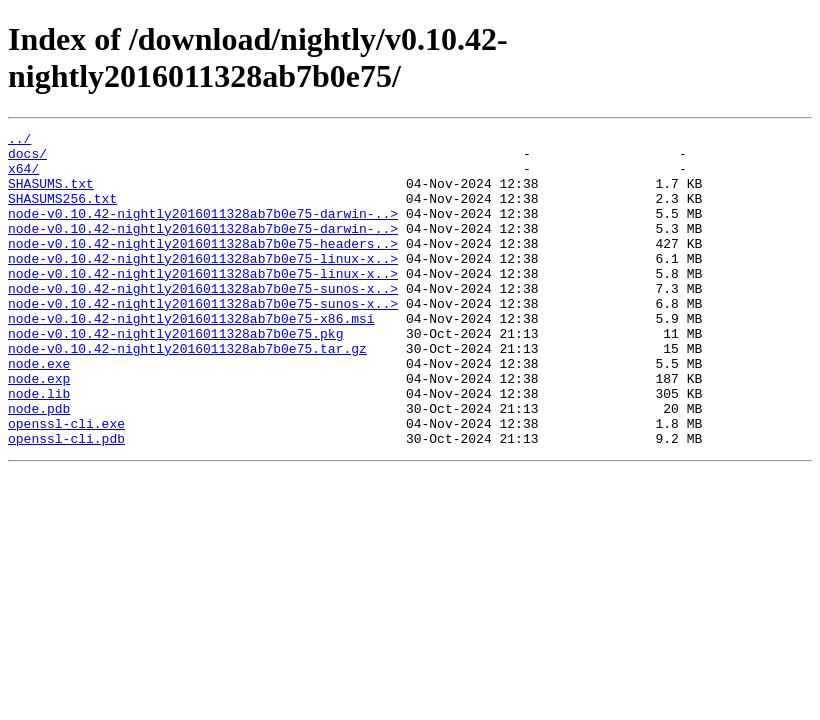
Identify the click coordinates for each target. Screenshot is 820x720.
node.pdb (39, 465)
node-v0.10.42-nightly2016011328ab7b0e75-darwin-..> (203, 231)
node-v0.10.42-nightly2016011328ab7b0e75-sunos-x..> (203, 321)
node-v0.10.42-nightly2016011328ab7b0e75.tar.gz (187, 393)
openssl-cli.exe (66, 483)
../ (19, 141)
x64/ (23, 177)
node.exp (39, 429)
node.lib (39, 447)
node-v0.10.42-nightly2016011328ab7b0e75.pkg (175, 375)
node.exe (39, 411)
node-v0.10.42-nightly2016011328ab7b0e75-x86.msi (191, 357)
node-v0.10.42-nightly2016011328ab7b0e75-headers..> (203, 267)
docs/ (27, 159)
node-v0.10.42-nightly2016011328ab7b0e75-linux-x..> (203, 285)
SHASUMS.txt (51, 195)
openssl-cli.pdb (66, 501)
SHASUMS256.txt (62, 213)
